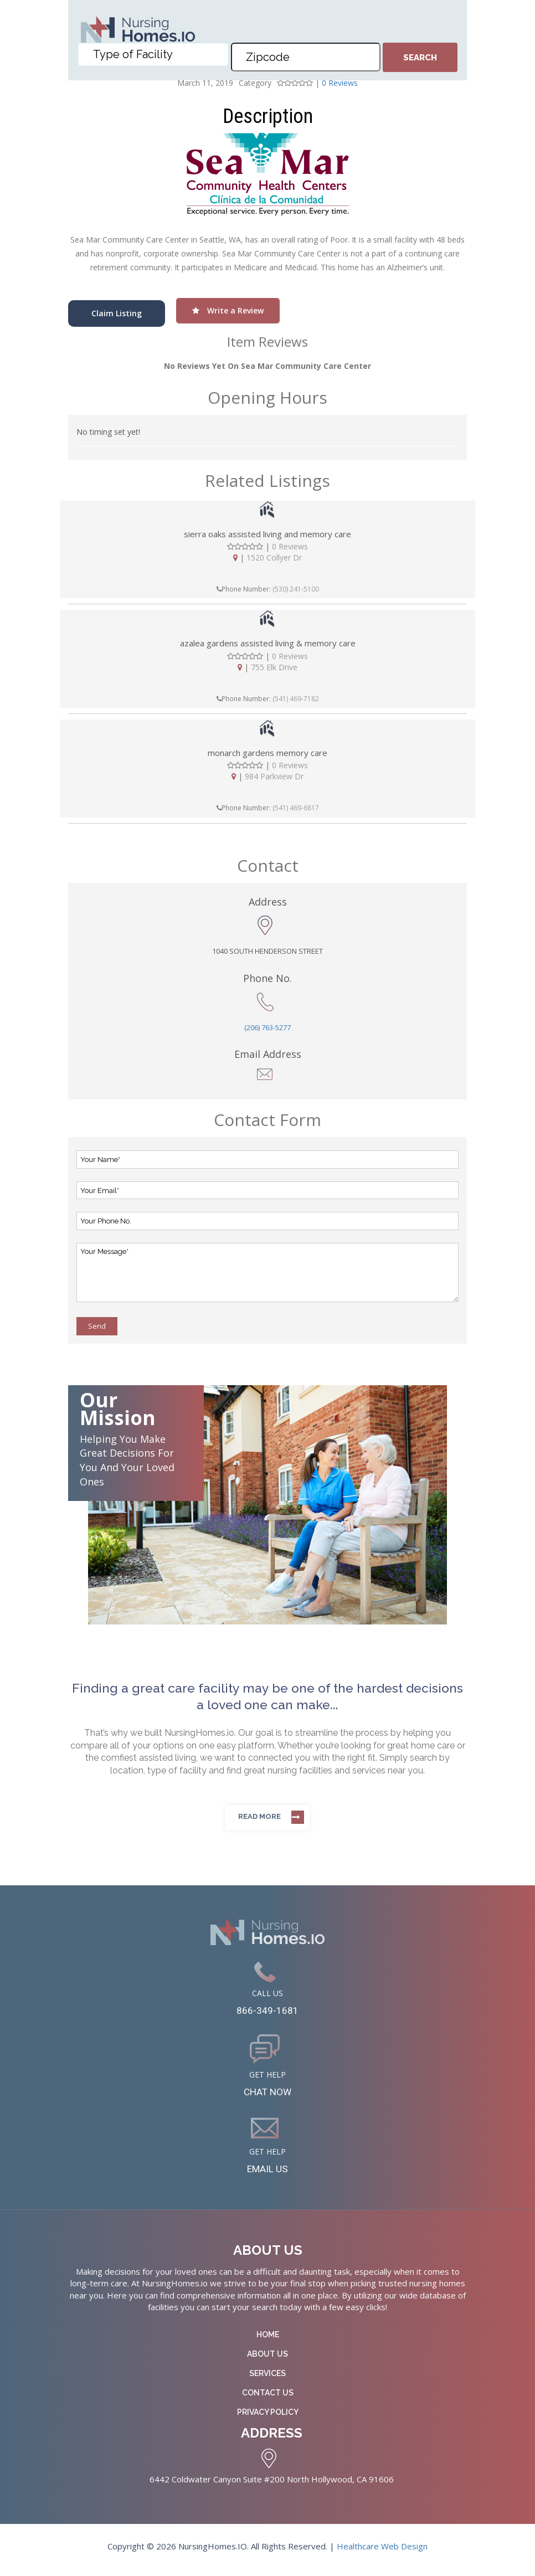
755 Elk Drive (274, 667)
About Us (267, 2360)
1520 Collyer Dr (274, 557)
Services (267, 2380)
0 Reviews (290, 546)
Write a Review (228, 310)
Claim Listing (116, 313)
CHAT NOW (267, 2095)
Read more (259, 1816)
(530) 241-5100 (295, 589)
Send (97, 1326)
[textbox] (155, 61)
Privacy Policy (268, 2418)
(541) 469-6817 (295, 808)
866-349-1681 (267, 2011)
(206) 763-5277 (267, 1027)
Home (267, 2341)
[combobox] (153, 61)
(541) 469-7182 (295, 698)
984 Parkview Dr (274, 776)
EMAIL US (267, 2174)
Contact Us (268, 2399)
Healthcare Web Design (382, 2552)
